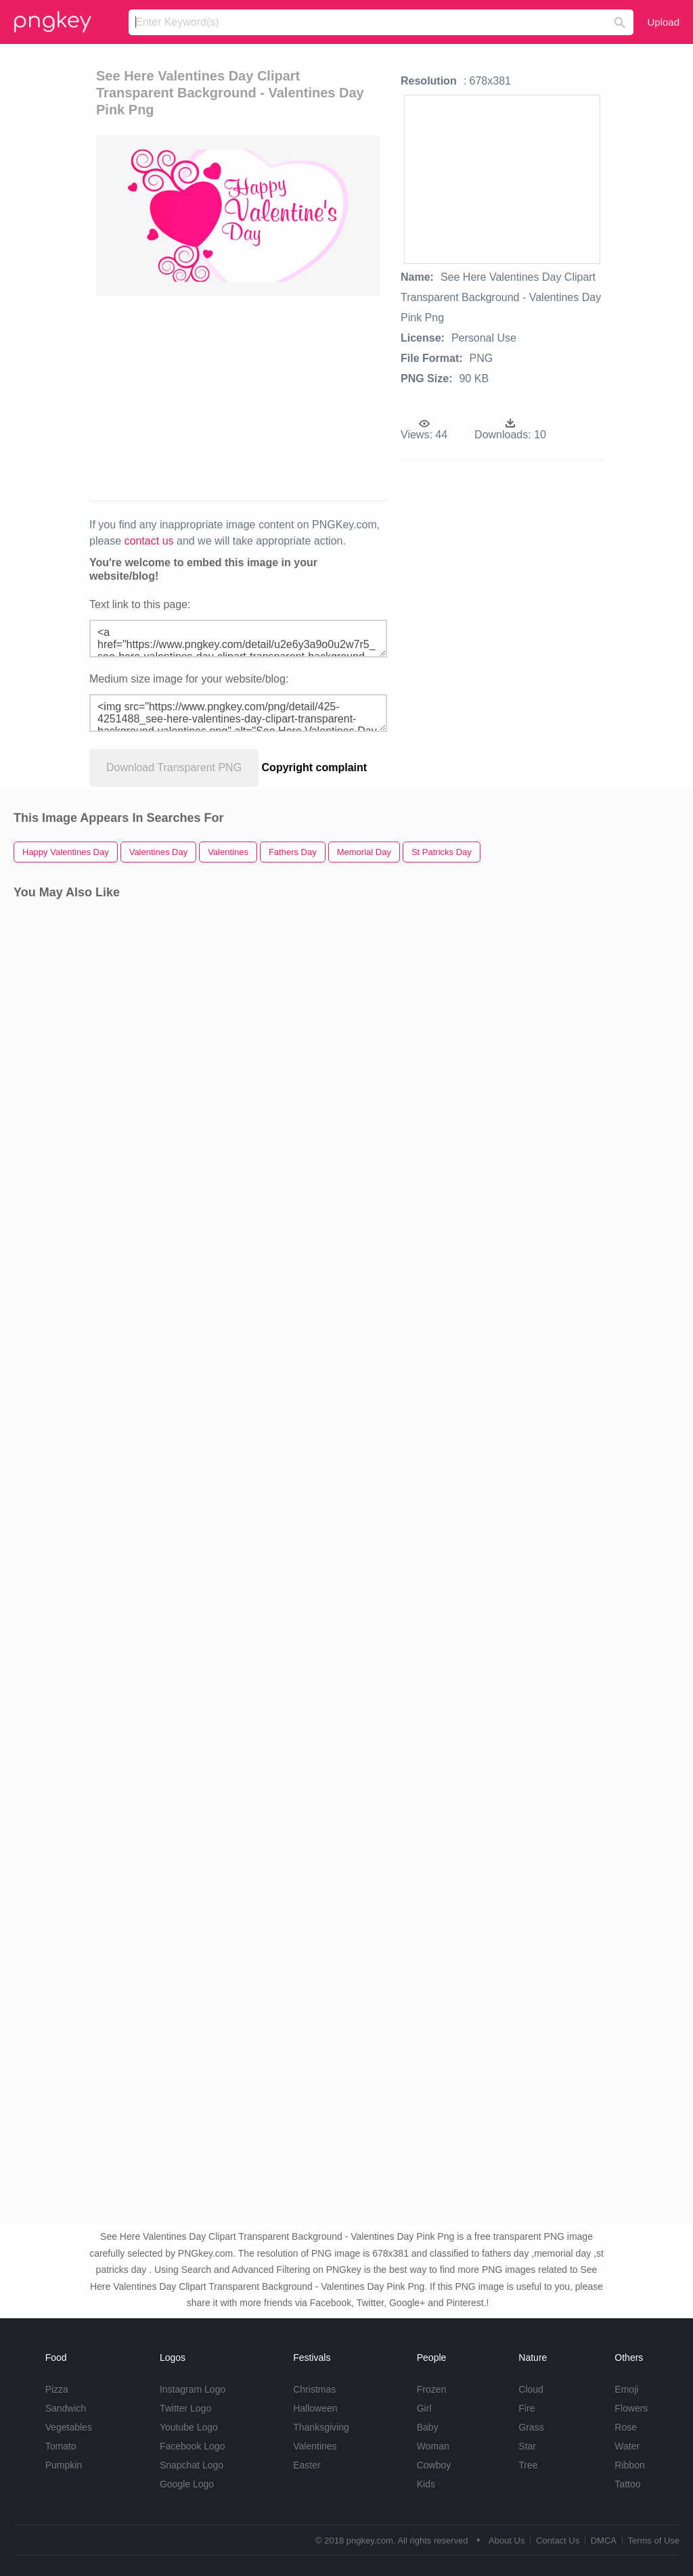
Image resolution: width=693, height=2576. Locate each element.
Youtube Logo (189, 2427)
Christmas (314, 2389)
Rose (625, 2427)
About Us (506, 2540)
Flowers (631, 2408)
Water (627, 2446)
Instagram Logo (192, 2389)
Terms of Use (653, 2540)
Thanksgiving (321, 2427)
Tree (527, 2465)
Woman (433, 2446)
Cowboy (434, 2465)
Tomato (60, 2446)
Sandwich (66, 2408)
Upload (663, 22)
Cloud (530, 2389)
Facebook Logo (192, 2446)
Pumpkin (63, 2465)
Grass (530, 2427)
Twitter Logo (185, 2408)
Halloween (315, 2408)
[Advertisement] (303, 397)
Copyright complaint (314, 767)
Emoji (626, 2389)
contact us (149, 541)
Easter (306, 2465)
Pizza (56, 2389)
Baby (428, 2427)
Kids (426, 2484)
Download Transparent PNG (174, 767)
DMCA (604, 2540)
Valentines (314, 2446)
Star (527, 2446)
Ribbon (629, 2465)
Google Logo (187, 2484)
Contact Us (557, 2540)
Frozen (432, 2389)
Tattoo (627, 2484)
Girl (424, 2408)
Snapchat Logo (191, 2465)
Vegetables (68, 2427)
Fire (526, 2408)
